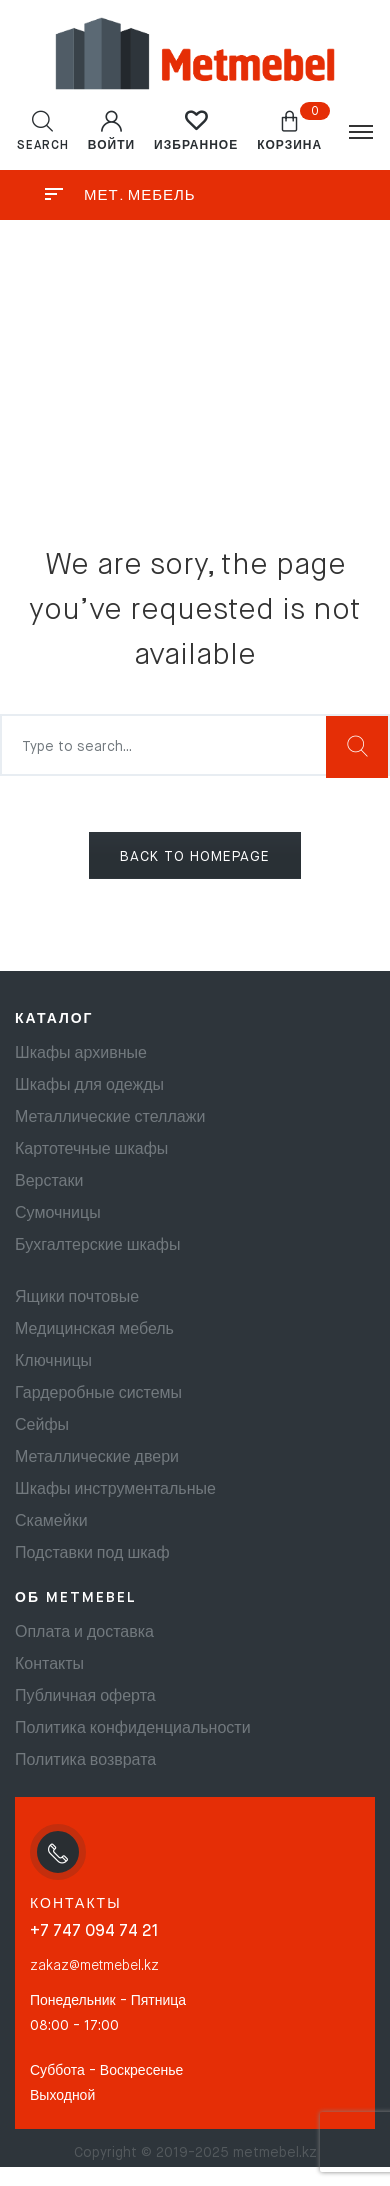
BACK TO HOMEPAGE (195, 857)
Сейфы (42, 1426)
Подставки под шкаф (92, 1554)
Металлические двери (97, 1458)
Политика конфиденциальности (133, 1729)
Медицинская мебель (94, 1330)
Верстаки (49, 1182)
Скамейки (51, 1522)
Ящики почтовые (77, 1298)
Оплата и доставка (84, 1633)
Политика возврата (85, 1761)
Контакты (49, 1665)
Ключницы (53, 1362)
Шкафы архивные (81, 1054)
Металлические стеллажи (110, 1118)
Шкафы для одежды (89, 1086)
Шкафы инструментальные (115, 1490)
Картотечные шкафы (91, 1150)
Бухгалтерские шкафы (97, 1246)
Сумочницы (58, 1214)
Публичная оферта (85, 1697)
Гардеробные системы (98, 1394)
